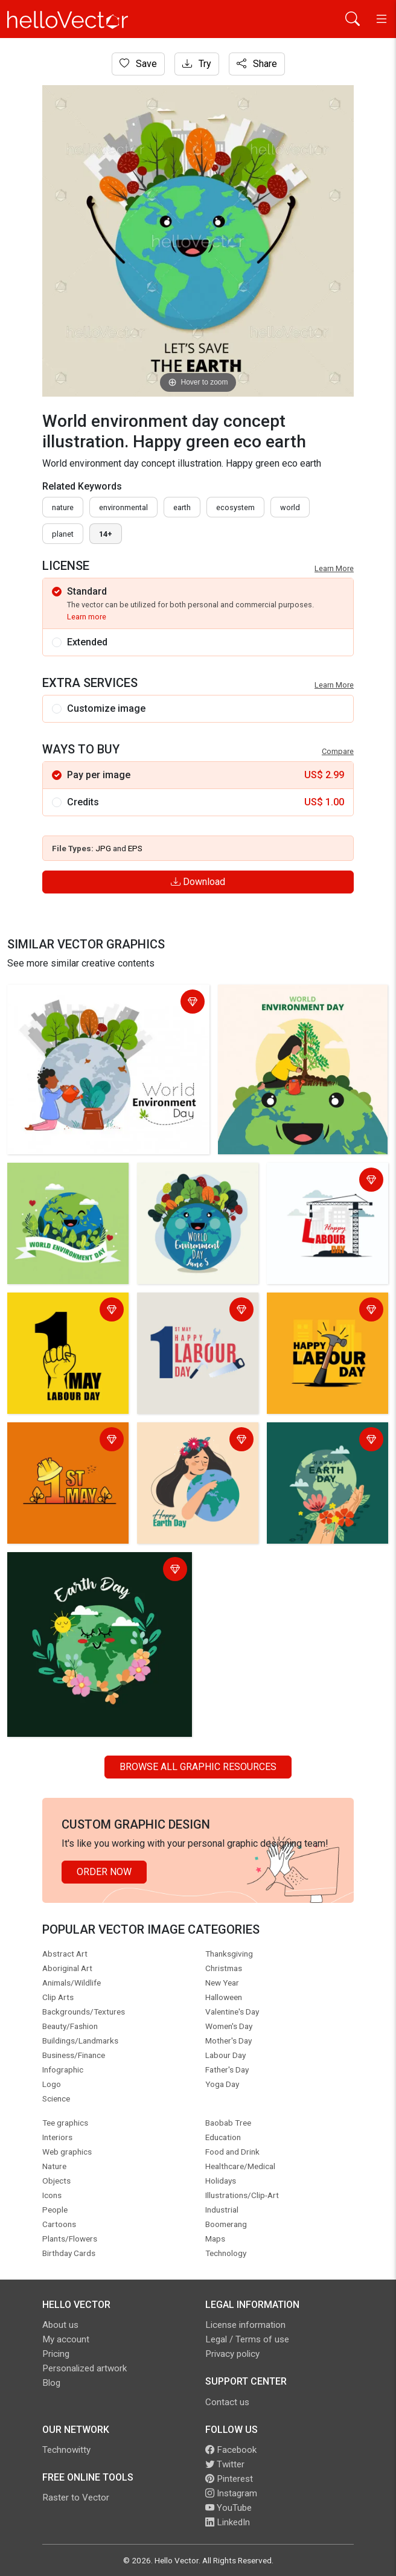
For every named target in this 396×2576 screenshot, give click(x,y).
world (290, 507)
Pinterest (229, 2478)
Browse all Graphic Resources (198, 1766)
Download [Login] (198, 881)
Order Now (104, 1872)
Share (257, 63)
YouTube (228, 2507)
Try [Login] (196, 63)
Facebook (231, 2449)
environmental (123, 507)
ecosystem (235, 507)
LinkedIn (227, 2522)
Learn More (334, 568)
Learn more (86, 616)
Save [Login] (138, 63)
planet (63, 534)
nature (63, 507)
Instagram (231, 2493)
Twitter (224, 2464)
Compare (338, 751)
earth (182, 507)
